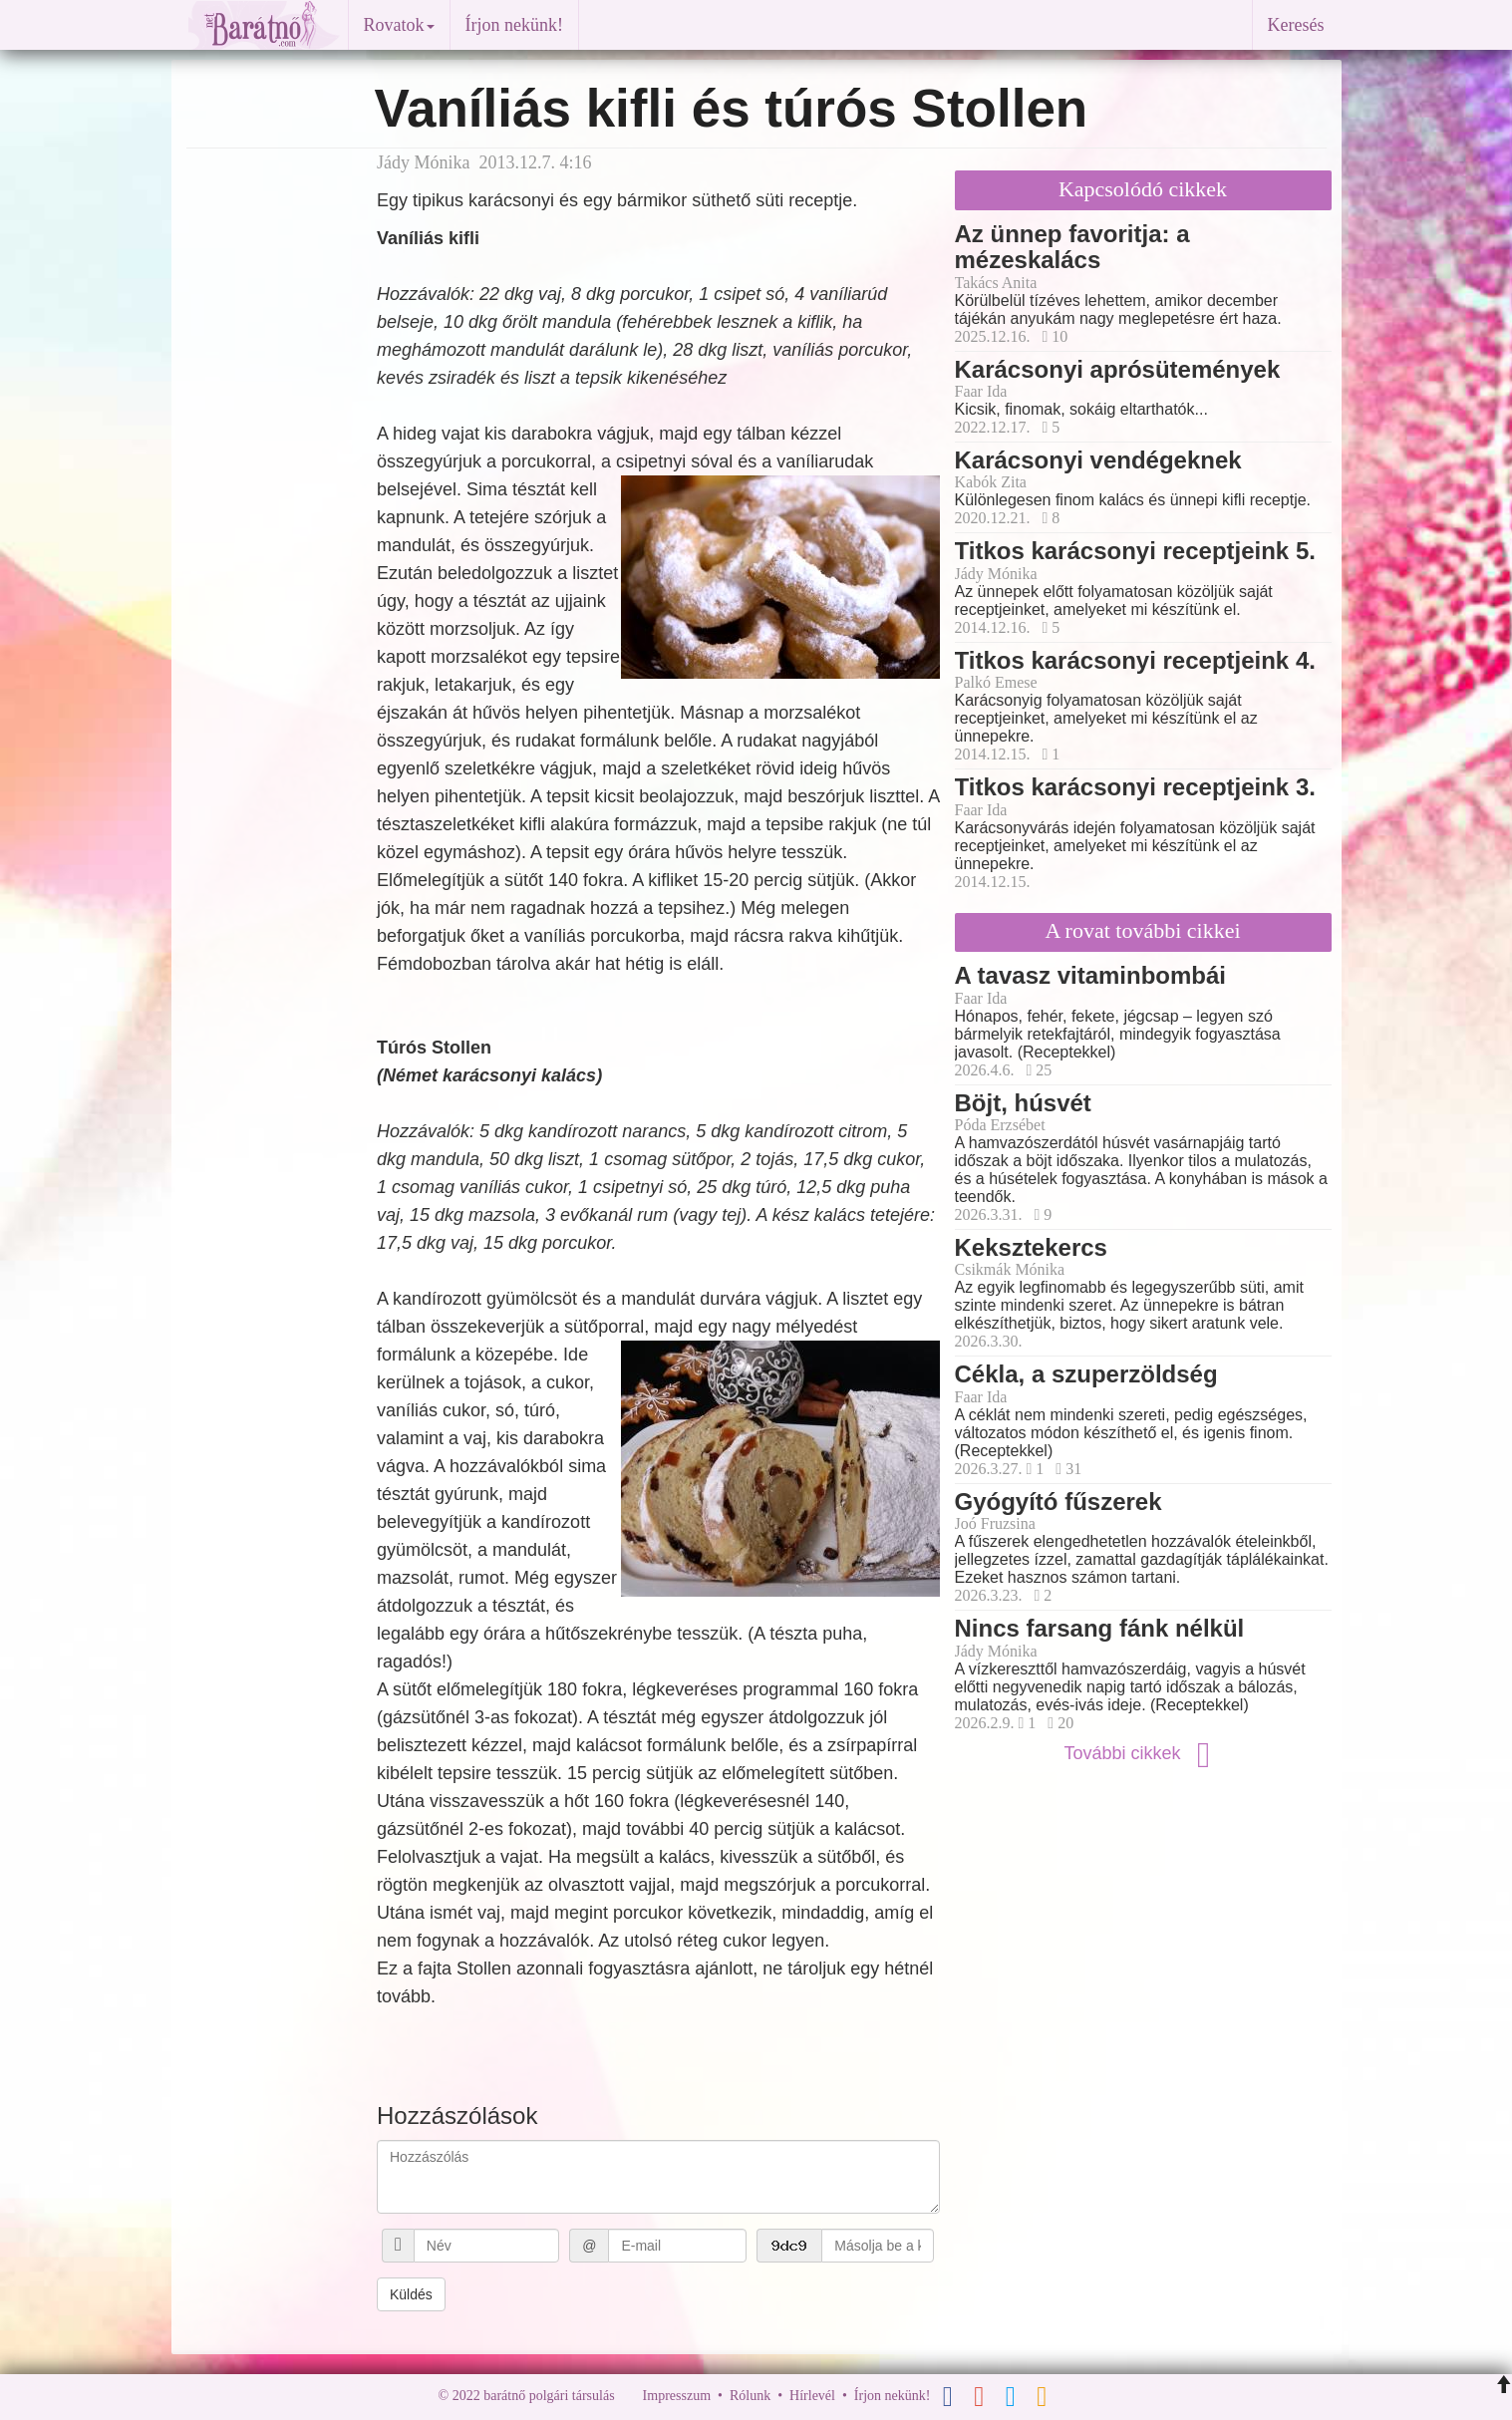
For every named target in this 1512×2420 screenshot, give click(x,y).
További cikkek (1142, 1753)
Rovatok (399, 25)
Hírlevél (812, 2395)
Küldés (411, 2294)
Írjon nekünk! (514, 25)
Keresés (1296, 25)
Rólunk (750, 2395)
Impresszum (677, 2395)
